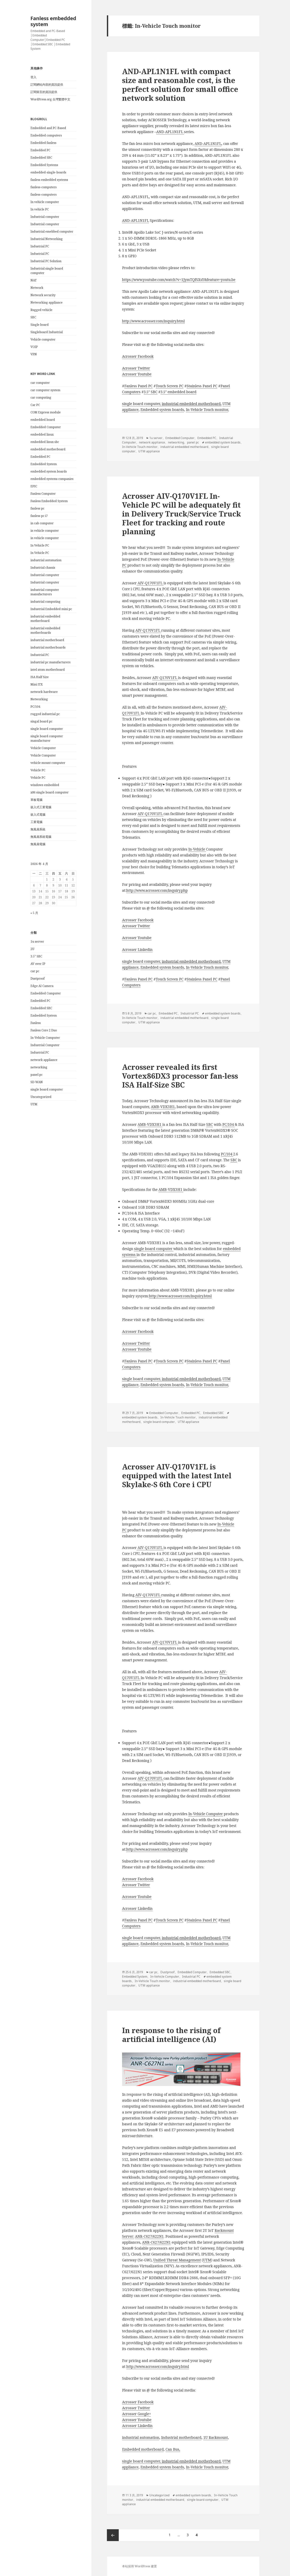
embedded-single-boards (48, 172)
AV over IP (38, 964)
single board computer (47, 729)
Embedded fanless (43, 143)
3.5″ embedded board (178, 391)
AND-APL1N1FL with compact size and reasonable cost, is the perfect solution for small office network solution (180, 84)
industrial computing (45, 601)
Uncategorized (41, 1097)
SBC (33, 317)
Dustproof (38, 978)
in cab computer (42, 523)
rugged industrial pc (45, 714)
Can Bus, (173, 2449)
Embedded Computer (46, 427)
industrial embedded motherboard (184, 447)
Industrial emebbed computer (52, 231)
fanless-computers (44, 187)
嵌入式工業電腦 (41, 807)
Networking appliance (47, 302)
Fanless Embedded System (49, 501)
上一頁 (113, 2535)
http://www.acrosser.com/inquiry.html (153, 321)
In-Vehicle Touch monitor (207, 409)
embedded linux (42, 434)
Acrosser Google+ (136, 2413)
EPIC (34, 486)
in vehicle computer (45, 531)
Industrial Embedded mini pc (51, 609)
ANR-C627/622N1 (149, 2236)
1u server (37, 941)
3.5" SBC (36, 956)
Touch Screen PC (169, 386)
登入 (33, 77)
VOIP (34, 347)
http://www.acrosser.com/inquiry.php (157, 890)
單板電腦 (36, 800)
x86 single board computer (50, 792)
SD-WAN (37, 1082)
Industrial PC (40, 246)
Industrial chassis (43, 567)
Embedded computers (46, 135)
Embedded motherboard (143, 2449)
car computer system (45, 390)
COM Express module (46, 412)
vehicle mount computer (48, 763)
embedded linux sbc (45, 442)
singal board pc (41, 721)
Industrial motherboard (181, 2437)
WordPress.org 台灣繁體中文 (50, 99)
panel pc (37, 1075)
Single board (40, 325)
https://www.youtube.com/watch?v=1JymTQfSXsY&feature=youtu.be (178, 279)
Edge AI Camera (42, 986)
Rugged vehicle (41, 310)
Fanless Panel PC (138, 386)
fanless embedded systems (49, 180)
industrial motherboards (48, 647)
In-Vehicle (197, 849)
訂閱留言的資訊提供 (44, 92)
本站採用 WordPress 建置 (139, 2566)
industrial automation (46, 560)
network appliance (44, 1060)
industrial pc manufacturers (50, 662)
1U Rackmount (215, 2437)
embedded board (43, 420)
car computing (41, 397)
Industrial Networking (47, 239)
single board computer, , (172, 403)
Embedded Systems (44, 165)
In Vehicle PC (40, 545)
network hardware (44, 692)
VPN (34, 354)
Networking (39, 699)
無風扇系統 (38, 829)
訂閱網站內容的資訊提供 (47, 84)
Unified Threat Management (177, 2260)
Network (37, 288)
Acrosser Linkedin (137, 949)
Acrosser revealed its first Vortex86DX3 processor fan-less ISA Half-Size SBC (180, 1076)
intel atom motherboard (48, 670)
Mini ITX (37, 684)
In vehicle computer (45, 202)
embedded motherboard (48, 449)
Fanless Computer (43, 494)
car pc (35, 971)
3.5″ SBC (150, 391)
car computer (40, 383)
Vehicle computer (43, 339)
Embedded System (44, 464)
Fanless (36, 1023)
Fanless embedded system (53, 21)
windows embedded (45, 785)
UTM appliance (149, 451)
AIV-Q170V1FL (150, 583)
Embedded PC (40, 150)
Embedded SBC (41, 157)
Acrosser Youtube (136, 937)
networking (39, 1067)
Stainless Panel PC (202, 386)
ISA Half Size (40, 677)
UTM (34, 1104)
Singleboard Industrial (47, 332)
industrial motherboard (47, 640)
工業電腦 (36, 822)
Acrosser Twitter (136, 926)
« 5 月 (34, 913)
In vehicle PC (40, 209)
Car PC (35, 405)
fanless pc (37, 508)
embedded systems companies (52, 479)
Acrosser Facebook (138, 356)
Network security (43, 295)
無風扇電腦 (38, 844)
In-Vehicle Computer (45, 1038)
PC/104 (35, 706)
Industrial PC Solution (46, 261)
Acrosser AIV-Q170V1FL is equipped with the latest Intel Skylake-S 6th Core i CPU (176, 1475)
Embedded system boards (162, 409)
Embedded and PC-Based (48, 128)
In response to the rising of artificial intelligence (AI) (171, 2034)
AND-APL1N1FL (170, 131)
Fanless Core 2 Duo (44, 1030)
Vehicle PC (38, 770)
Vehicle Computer (43, 748)
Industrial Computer (45, 1045)
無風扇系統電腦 (41, 837)
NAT (34, 280)
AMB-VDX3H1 (163, 1106)
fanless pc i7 (39, 516)
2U (32, 949)
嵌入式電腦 (38, 814)
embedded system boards (49, 471)
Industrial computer (45, 217)
